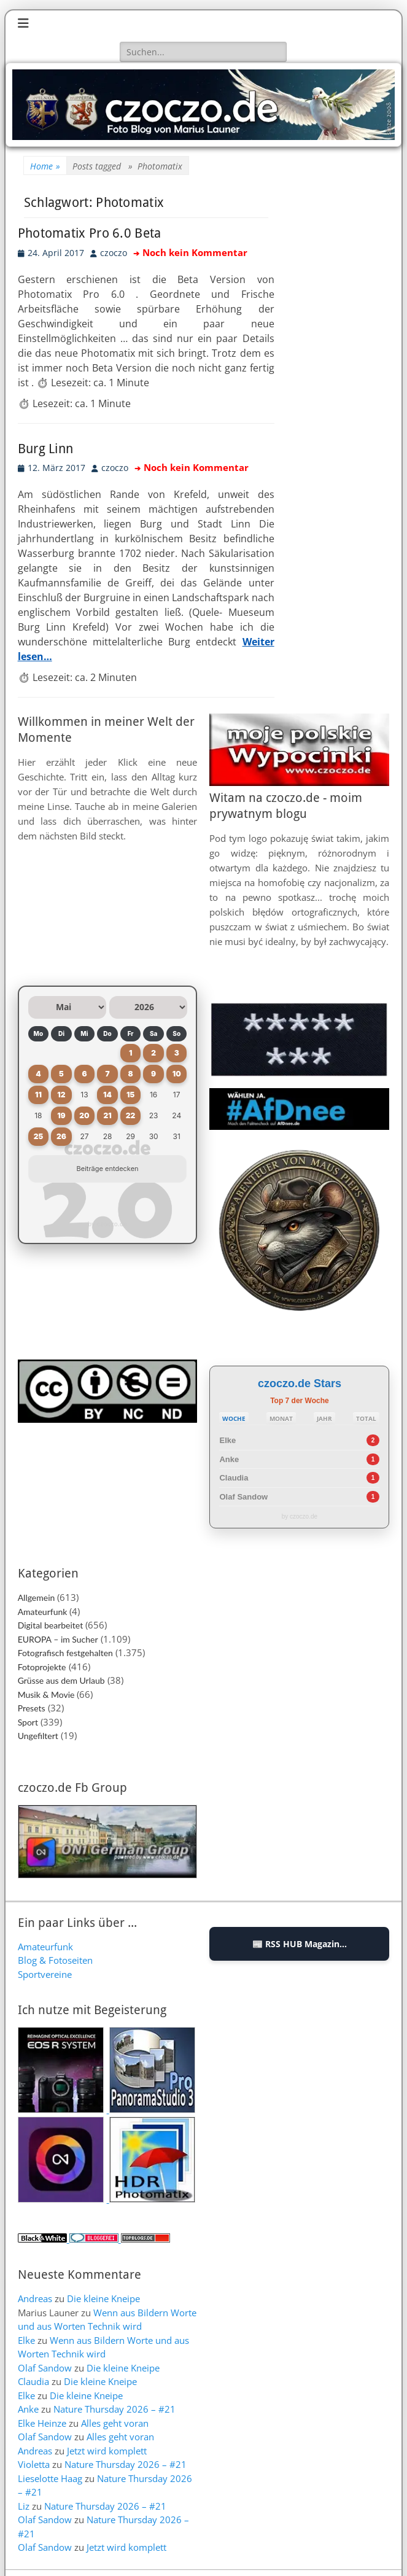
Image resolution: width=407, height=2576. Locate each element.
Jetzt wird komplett (107, 2451)
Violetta (34, 2464)
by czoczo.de (107, 1224)
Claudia (233, 1477)
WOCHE (234, 1418)
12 (61, 1094)
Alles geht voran (115, 2423)
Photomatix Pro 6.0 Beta (89, 233)
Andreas (35, 2298)
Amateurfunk (43, 1611)
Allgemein (36, 1597)
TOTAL (366, 1418)
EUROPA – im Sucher (58, 1639)
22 (131, 1115)
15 (130, 1094)
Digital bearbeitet (50, 1625)
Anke (229, 1459)
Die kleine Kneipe (103, 2298)
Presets (31, 1708)
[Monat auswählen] (67, 1007)
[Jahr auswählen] (148, 1007)
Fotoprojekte (42, 1667)
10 (176, 1073)
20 (84, 1115)
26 (61, 1136)
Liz (23, 2506)
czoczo (113, 253)
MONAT (281, 1418)
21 (107, 1115)
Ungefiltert (38, 1735)
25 (39, 1136)
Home (45, 166)
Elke (227, 1440)
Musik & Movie (46, 1694)
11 (38, 1094)
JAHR (324, 1418)
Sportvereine (45, 1974)
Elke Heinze (42, 2423)
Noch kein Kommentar (194, 252)
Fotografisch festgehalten (65, 1653)
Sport (28, 1722)
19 (61, 1115)
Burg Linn (46, 448)
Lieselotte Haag (50, 2478)
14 (107, 1094)
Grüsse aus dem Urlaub (61, 1680)
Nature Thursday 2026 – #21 (114, 2409)
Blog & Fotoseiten (55, 1960)
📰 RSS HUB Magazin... (299, 1944)
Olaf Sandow (243, 1496)
